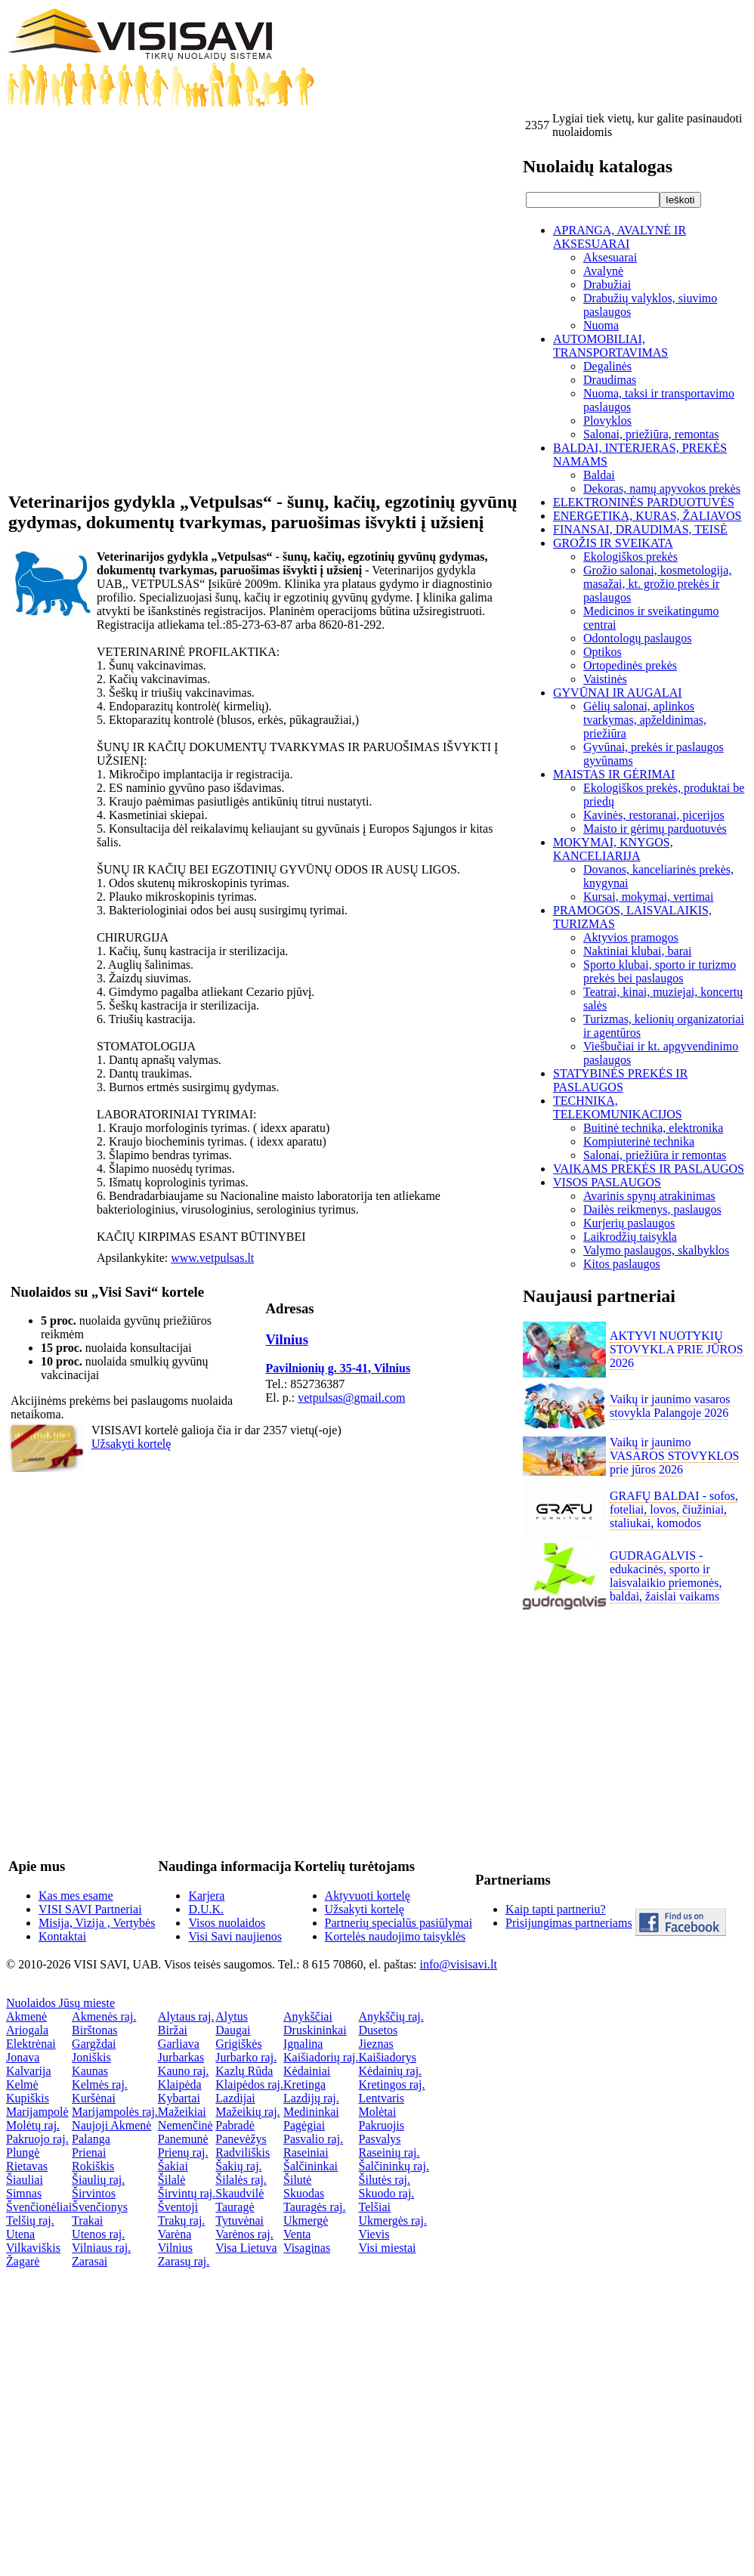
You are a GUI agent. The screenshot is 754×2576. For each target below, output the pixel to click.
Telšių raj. (30, 2220)
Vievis (374, 2234)
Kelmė (22, 2084)
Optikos (602, 651)
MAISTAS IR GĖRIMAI (614, 774)
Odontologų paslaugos (637, 638)
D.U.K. (206, 1909)
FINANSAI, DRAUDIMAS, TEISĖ (640, 529)
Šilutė (297, 2179)
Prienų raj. (183, 2152)
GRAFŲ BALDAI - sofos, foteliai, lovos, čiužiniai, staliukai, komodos (674, 1509)
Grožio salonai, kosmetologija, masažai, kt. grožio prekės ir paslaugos (657, 584)
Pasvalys (380, 2138)
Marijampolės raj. (115, 2111)
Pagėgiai (304, 2125)
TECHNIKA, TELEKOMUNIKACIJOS (617, 1107)
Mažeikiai (182, 2111)
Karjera (206, 1895)
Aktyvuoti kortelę (367, 1895)
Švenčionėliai (39, 2206)
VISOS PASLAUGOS (607, 1182)
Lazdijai (235, 2098)
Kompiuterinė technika (638, 1141)
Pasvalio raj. (313, 2138)
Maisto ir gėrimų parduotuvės (655, 828)
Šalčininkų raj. (394, 2166)
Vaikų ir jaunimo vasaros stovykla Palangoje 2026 (670, 1406)
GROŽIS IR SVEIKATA (613, 543)
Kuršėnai (94, 2098)
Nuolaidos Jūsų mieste (60, 2002)
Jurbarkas (181, 2057)
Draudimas (609, 379)
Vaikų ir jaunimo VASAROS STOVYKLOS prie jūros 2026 (674, 1456)
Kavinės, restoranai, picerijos (654, 815)
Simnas (24, 2193)
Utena (20, 2234)
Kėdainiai (306, 2070)
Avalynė (603, 270)
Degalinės (607, 366)
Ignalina (303, 2043)
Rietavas (27, 2166)
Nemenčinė (185, 2125)
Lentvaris (381, 2098)
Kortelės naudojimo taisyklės (395, 1936)
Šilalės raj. (241, 2179)
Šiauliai (24, 2179)
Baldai (599, 475)
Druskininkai (315, 2030)
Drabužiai (607, 284)
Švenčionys (100, 2206)
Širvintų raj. (186, 2193)
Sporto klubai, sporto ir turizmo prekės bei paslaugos (659, 971)
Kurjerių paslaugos (629, 1223)
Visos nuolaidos (226, 1922)
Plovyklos (607, 420)
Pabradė (235, 2125)
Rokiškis (93, 2166)
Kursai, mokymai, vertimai (648, 896)
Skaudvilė (239, 2193)
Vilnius (287, 1339)
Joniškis (91, 2057)
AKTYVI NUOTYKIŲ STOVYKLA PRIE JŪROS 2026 (676, 1349)
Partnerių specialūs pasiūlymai (399, 1922)
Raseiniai (306, 2152)
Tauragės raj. (314, 2206)
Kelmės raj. (100, 2084)
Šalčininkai (310, 2166)
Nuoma (601, 325)
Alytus (231, 2016)
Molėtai (378, 2111)
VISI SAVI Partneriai (90, 1909)
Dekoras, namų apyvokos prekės (661, 488)
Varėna (174, 2234)
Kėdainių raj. (390, 2070)
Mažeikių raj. (247, 2111)
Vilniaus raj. (101, 2247)
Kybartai (179, 2098)
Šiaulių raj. (98, 2179)
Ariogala (27, 2030)
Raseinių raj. (389, 2152)
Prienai (89, 2152)
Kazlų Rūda (244, 2070)
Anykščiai (307, 2016)
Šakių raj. (238, 2166)
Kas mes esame (76, 1895)
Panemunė (183, 2138)
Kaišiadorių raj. (321, 2057)
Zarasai (89, 2261)
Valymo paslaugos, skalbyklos (656, 1250)
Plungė (22, 2152)
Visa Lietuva (246, 2247)
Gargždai (94, 2043)
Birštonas (94, 2030)
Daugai (232, 2030)
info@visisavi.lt (458, 1964)
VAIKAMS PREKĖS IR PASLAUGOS (648, 1168)
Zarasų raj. (183, 2261)
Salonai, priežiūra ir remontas (654, 1155)
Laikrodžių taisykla (630, 1236)
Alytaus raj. (186, 2016)
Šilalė (171, 2179)
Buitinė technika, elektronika (653, 1127)
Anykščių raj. (391, 2016)
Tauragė (234, 2206)
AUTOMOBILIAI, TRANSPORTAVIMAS (610, 345)
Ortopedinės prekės (630, 665)
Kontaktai (62, 1936)
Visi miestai (387, 2247)
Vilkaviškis (33, 2247)
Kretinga (304, 2084)
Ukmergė (305, 2220)
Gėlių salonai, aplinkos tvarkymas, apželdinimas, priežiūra (644, 720)
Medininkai (311, 2111)
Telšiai (375, 2206)
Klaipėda (180, 2084)
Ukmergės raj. (393, 2220)
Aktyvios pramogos (630, 937)
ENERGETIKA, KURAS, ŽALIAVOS (647, 515)
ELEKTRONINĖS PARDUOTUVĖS (643, 502)
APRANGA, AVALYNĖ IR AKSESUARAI (619, 237)
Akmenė (26, 2016)
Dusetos (378, 2030)
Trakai (87, 2220)
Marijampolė (37, 2111)
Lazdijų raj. (311, 2098)
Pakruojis (381, 2125)
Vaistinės (605, 679)
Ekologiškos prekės (630, 556)
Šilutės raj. (384, 2179)
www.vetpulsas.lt (212, 1257)
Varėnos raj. (244, 2234)
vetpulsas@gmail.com (351, 1397)
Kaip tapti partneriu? (555, 1909)
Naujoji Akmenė (111, 2125)
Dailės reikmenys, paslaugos (652, 1209)
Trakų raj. (181, 2220)
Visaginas (306, 2247)
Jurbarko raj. (246, 2057)
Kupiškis (27, 2098)
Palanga (91, 2138)
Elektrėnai (31, 2043)
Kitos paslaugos (621, 1263)
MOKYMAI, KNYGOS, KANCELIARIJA (613, 849)
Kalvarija (28, 2070)
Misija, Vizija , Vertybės (97, 1922)
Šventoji (178, 2206)
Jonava (22, 2057)
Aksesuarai (610, 257)
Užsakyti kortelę (131, 1443)
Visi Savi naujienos (234, 1936)
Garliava (178, 2043)
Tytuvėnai (239, 2220)
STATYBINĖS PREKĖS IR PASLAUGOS (620, 1080)
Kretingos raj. (392, 2084)
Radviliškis (242, 2152)
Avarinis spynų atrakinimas (649, 1195)
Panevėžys (241, 2138)
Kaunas (90, 2070)
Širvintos (94, 2193)
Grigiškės (238, 2043)
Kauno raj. (183, 2070)
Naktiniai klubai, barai (637, 951)
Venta (297, 2234)
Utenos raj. (98, 2234)
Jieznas (376, 2043)
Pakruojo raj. (37, 2138)
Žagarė (22, 2261)
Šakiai (173, 2166)
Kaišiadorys (387, 2057)
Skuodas (303, 2193)
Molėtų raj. (33, 2125)
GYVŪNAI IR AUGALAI (617, 692)
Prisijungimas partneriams (568, 1922)
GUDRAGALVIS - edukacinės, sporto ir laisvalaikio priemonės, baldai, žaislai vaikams (666, 1576)
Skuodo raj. (387, 2193)
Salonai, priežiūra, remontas (651, 434)
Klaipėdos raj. (249, 2084)
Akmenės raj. (104, 2016)
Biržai (172, 2030)
